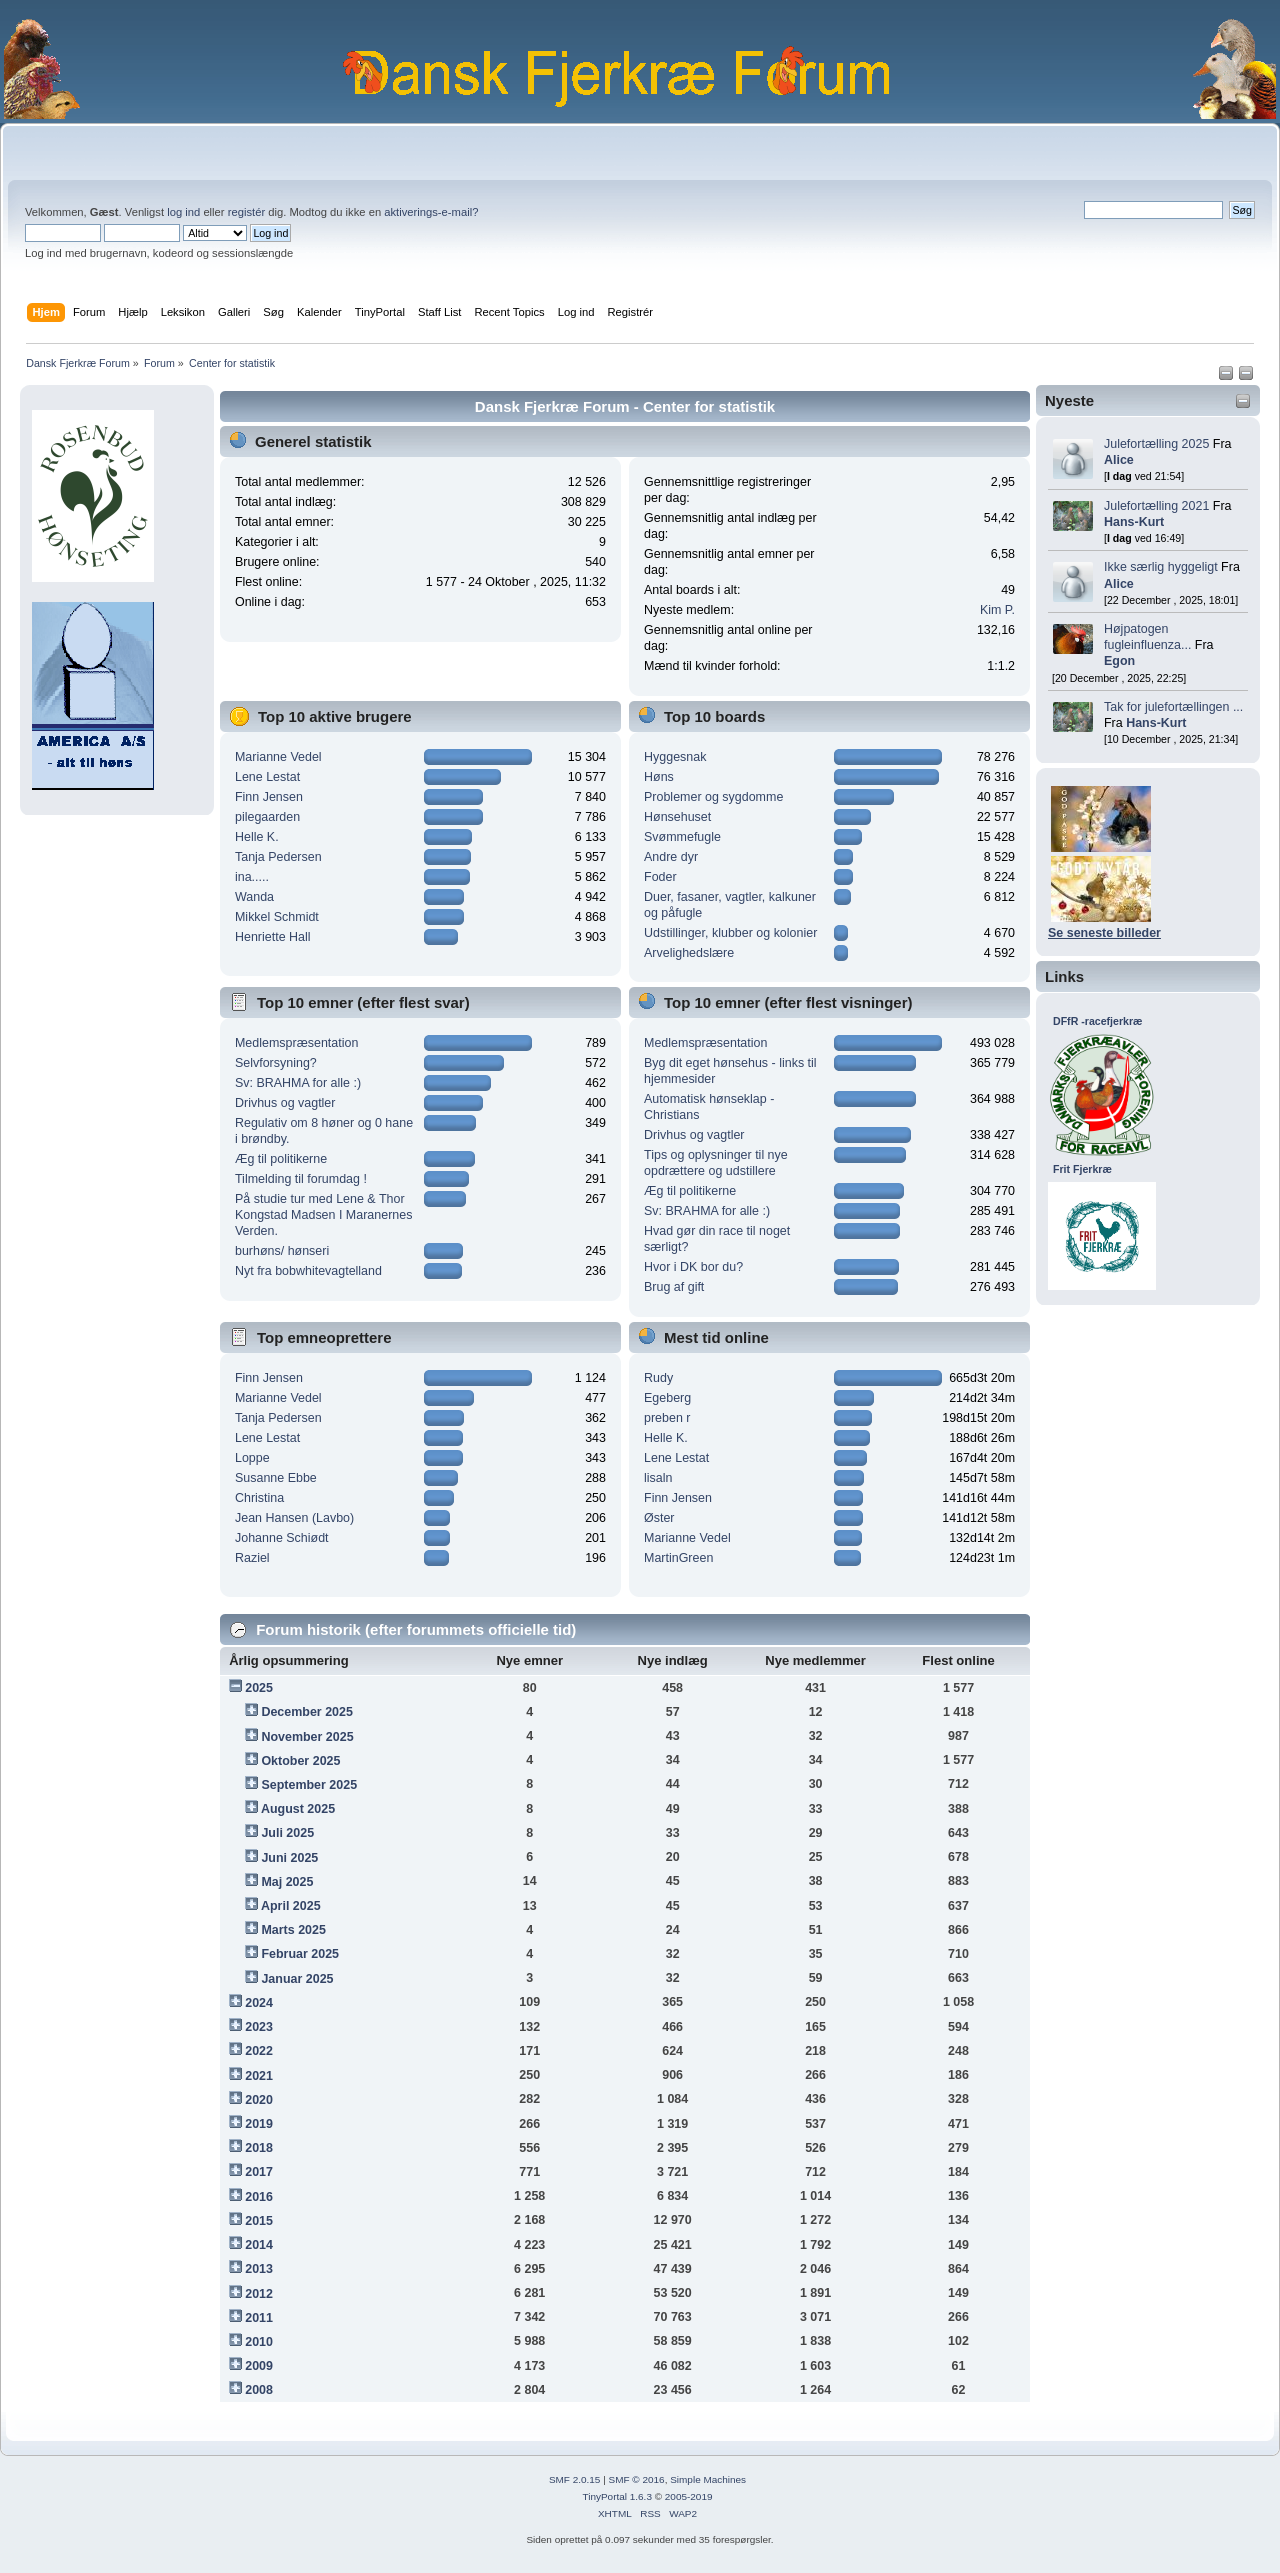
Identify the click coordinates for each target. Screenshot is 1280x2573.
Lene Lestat (267, 777)
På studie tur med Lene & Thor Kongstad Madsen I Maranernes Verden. (323, 1215)
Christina (259, 1498)
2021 (259, 2076)
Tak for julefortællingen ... (1173, 707)
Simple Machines (708, 2479)
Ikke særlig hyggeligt (1161, 567)
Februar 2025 (300, 1954)
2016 (259, 2197)
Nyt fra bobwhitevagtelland (308, 1271)
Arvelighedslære (689, 953)
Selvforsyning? (276, 1063)
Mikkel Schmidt (277, 917)
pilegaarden (267, 817)
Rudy (658, 1378)
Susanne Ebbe (276, 1478)
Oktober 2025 (300, 1761)
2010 (259, 2342)
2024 (259, 2003)
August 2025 (298, 1809)
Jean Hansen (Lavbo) (294, 1518)
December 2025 (307, 1712)
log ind (183, 212)
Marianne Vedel (278, 757)
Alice (1119, 460)
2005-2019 (689, 2496)
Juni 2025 (289, 1858)
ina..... (252, 877)
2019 (259, 2124)
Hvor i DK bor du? (693, 1267)
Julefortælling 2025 (1156, 444)
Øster (659, 1518)
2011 (259, 2318)
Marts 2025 (293, 1930)
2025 (259, 1688)
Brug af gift (674, 1287)
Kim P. (997, 610)
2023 (259, 2027)
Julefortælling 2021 (1156, 506)
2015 (259, 2221)
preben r (667, 1418)
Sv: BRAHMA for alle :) (298, 1083)
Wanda (254, 897)
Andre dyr (671, 857)
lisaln (658, 1478)
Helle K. (257, 837)
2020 (259, 2100)
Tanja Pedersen (278, 857)
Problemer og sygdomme (713, 797)
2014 (259, 2245)
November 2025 (307, 1737)
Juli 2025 (287, 1833)
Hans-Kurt (1134, 522)
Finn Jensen (269, 797)
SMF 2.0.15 (575, 2479)
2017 (259, 2172)
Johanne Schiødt (282, 1538)
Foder (660, 877)
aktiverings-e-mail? (431, 212)
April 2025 (291, 1906)
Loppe (252, 1458)
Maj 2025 (287, 1882)
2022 (259, 2051)
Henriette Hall (273, 937)
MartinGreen (678, 1558)
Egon (1119, 661)
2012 (259, 2294)
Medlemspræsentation (296, 1043)
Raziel (252, 1558)
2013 (259, 2269)
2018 (259, 2148)
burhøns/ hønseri (282, 1251)
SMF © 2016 (637, 2479)
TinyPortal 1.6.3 (616, 2496)
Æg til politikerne (281, 1159)
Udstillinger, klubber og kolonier (730, 933)
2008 (259, 2390)
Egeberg (667, 1398)
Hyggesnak (675, 757)
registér (246, 212)
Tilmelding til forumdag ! (301, 1179)
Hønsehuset (677, 817)
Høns (659, 777)
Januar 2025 (297, 1979)
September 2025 (309, 1785)
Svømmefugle (682, 837)
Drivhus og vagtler (285, 1103)
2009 (259, 2366)
